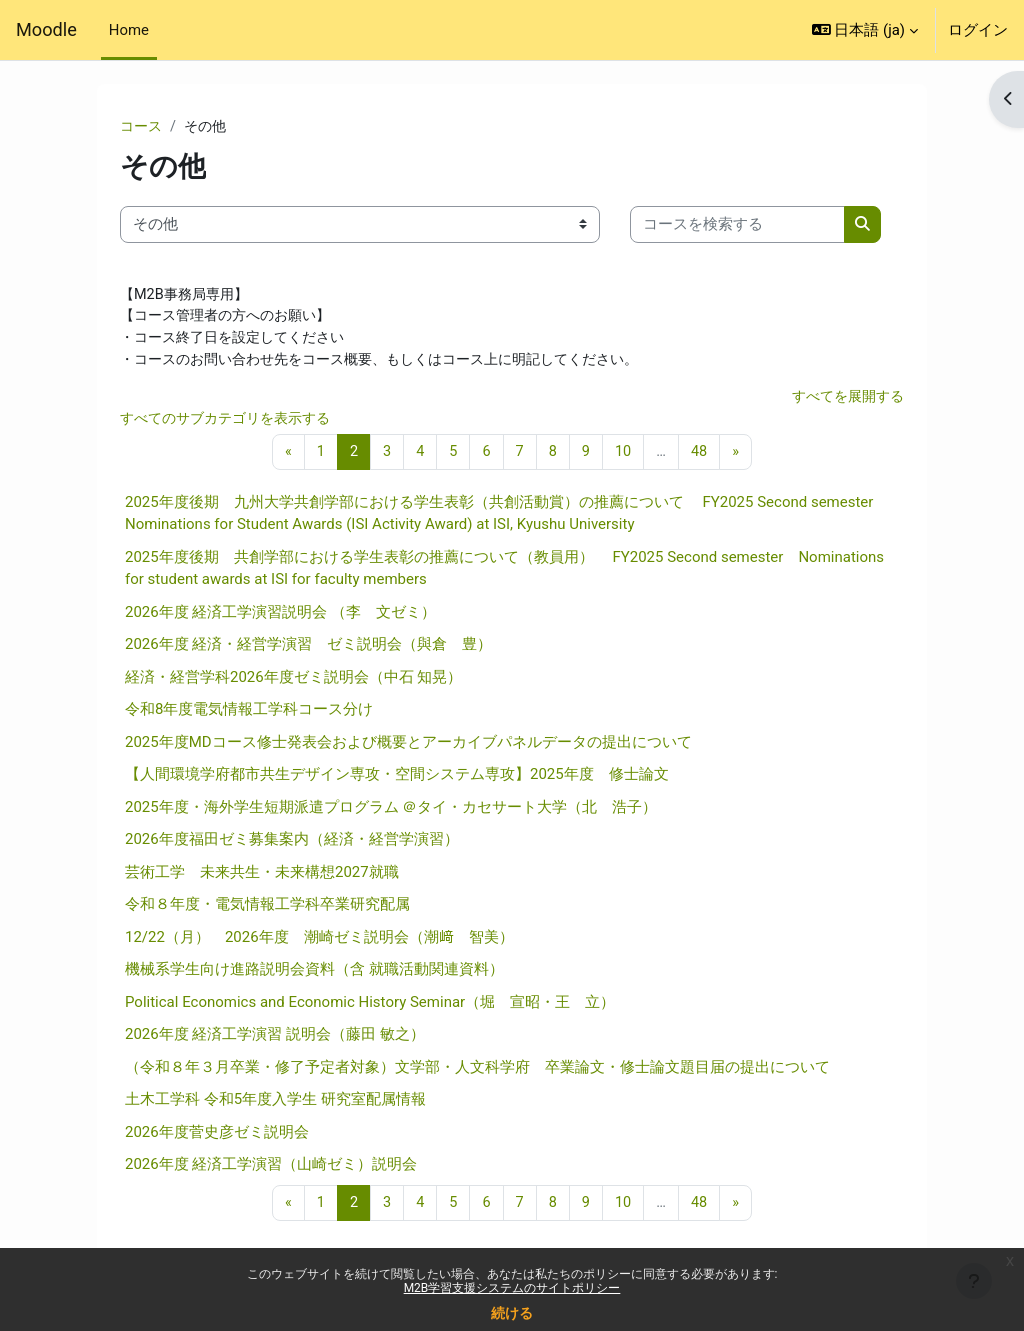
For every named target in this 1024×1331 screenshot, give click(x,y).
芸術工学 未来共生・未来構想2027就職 (262, 877)
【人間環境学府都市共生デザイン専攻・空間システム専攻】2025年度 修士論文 (397, 780)
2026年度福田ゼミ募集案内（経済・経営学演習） (292, 845)
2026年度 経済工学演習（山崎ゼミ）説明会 (271, 1170)
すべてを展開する (844, 401)
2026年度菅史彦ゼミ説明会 (217, 1137)
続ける (512, 1313)
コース (142, 127)
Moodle (46, 29)
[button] (865, 30)
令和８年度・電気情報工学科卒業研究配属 (267, 910)
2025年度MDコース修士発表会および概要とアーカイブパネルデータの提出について (408, 747)
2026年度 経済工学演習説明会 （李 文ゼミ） (280, 617)
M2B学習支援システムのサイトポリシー (512, 1288)
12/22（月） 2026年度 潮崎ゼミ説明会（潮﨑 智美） (319, 942)
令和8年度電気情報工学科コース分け (249, 715)
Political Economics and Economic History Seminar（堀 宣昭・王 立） (370, 1007)
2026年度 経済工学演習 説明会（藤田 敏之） (275, 1040)
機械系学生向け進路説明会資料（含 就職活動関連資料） (314, 975)
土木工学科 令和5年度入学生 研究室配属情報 (275, 1105)
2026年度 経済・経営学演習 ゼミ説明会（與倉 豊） (308, 650)
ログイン (978, 30)
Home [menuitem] (129, 30)
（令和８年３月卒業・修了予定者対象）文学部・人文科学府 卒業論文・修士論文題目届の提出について (477, 1072)
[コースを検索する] (737, 225)
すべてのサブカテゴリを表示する (232, 423)
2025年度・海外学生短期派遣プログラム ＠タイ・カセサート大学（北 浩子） (391, 812)
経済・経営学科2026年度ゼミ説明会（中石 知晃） (293, 682)
